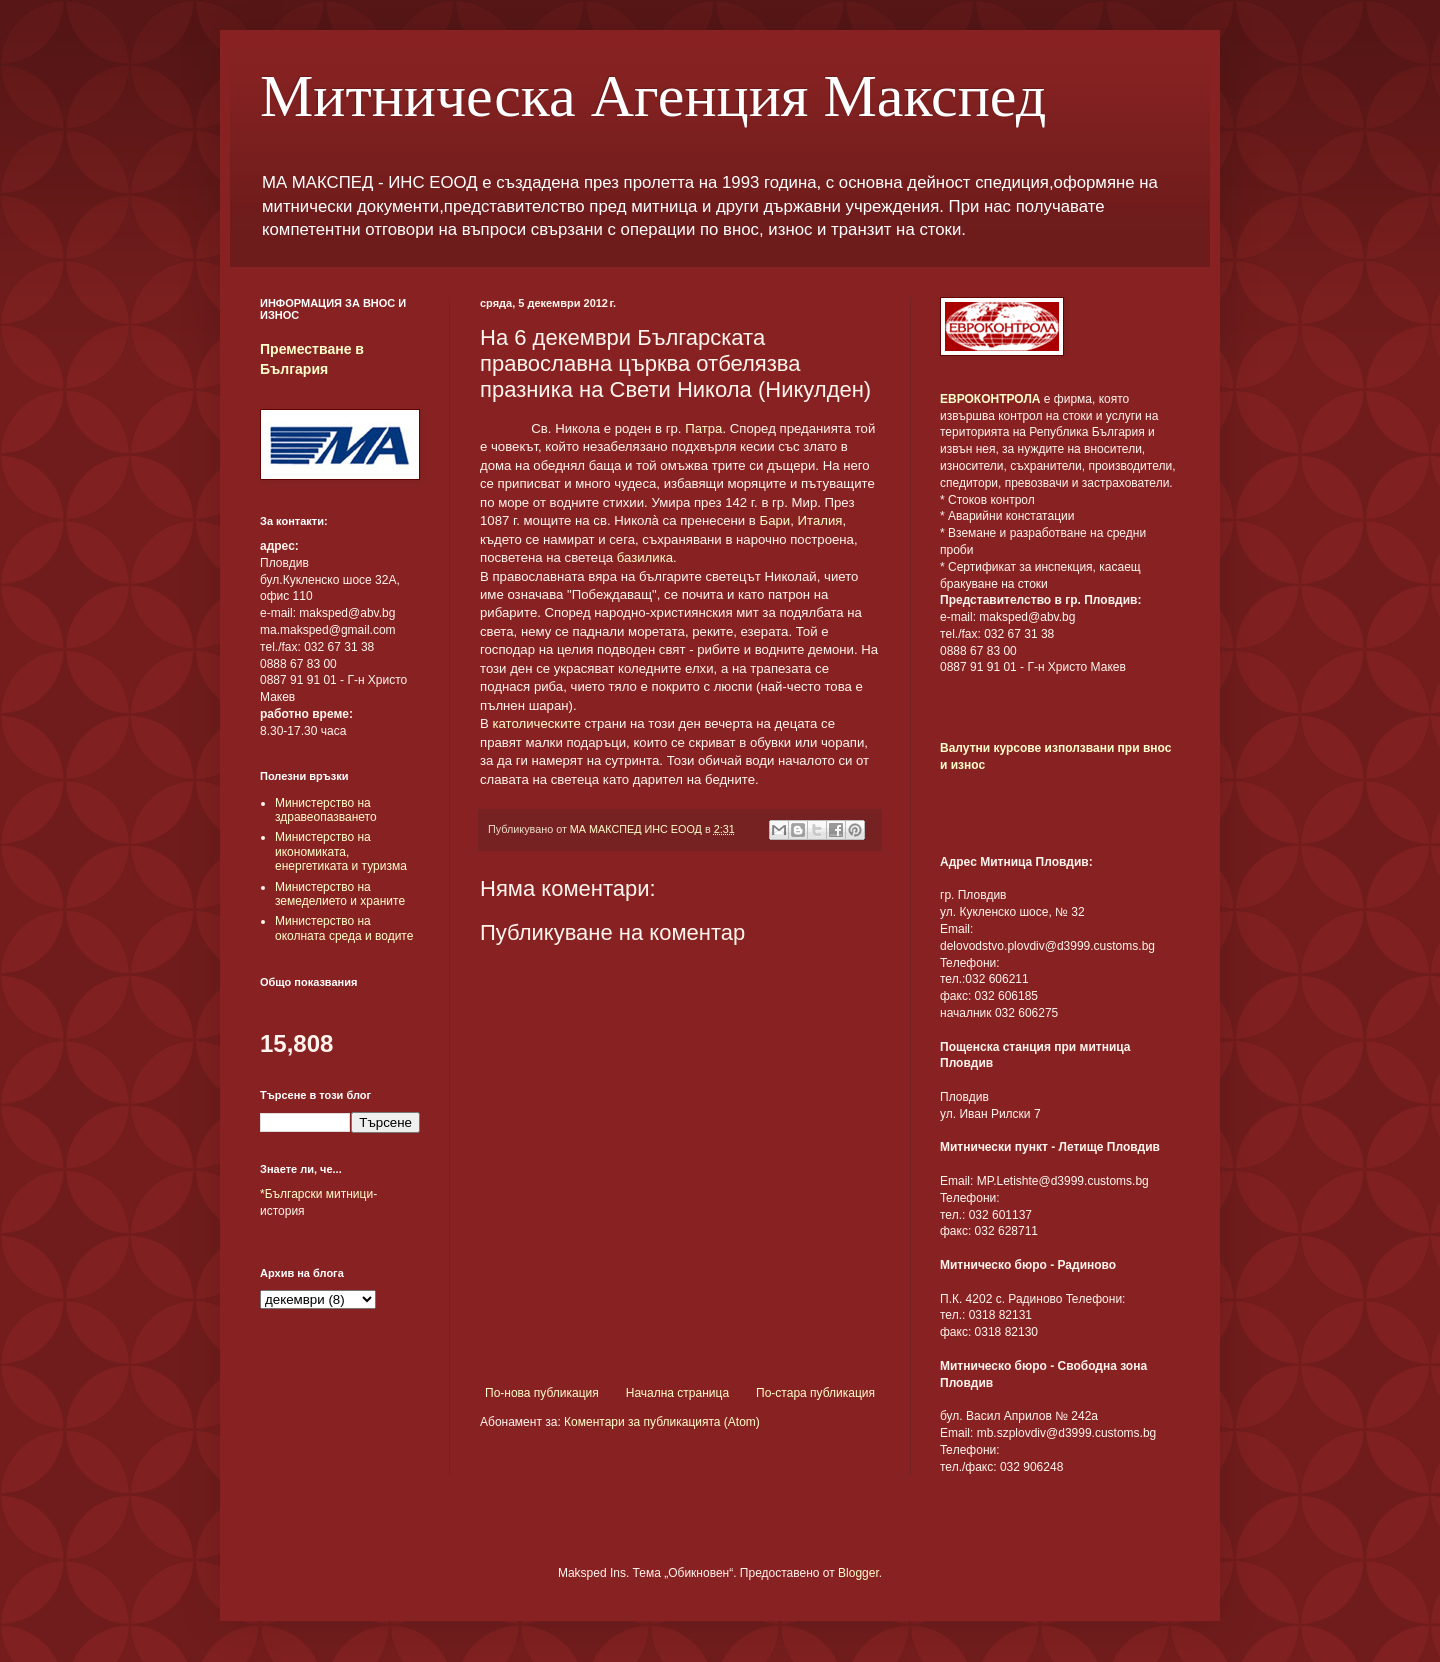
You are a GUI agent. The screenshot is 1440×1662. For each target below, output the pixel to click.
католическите (536, 723)
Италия (820, 520)
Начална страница (677, 1393)
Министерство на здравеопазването (326, 810)
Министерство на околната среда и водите (344, 928)
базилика (645, 557)
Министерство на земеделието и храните (340, 894)
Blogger (858, 1573)
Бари (775, 520)
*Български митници (316, 1194)
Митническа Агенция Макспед (653, 96)
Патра (703, 428)
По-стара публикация (815, 1393)
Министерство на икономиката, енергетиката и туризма (341, 851)
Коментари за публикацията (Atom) (662, 1422)
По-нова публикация (542, 1393)
